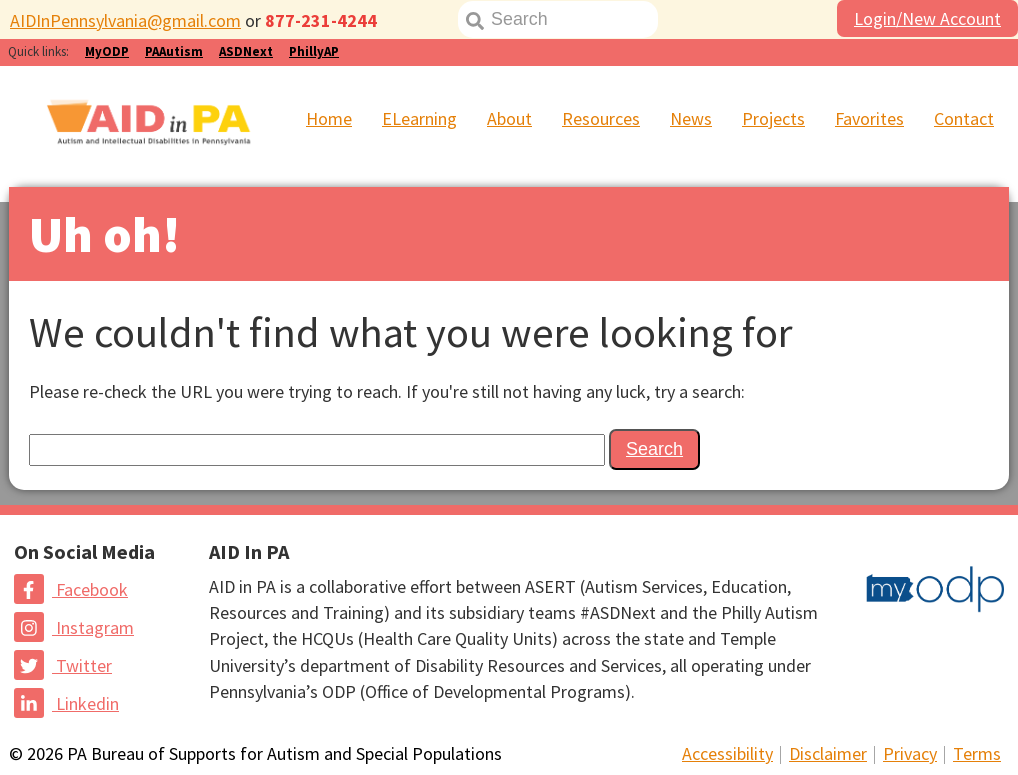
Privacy (910, 753)
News (691, 118)
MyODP (107, 51)
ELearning (419, 118)
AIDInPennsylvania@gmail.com (125, 20)
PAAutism (174, 51)
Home (329, 118)
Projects (773, 118)
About (509, 118)
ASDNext (246, 51)
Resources (601, 118)
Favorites (869, 118)
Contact (964, 118)
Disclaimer (828, 753)
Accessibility (727, 753)
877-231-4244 (321, 20)
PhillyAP (314, 51)
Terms (977, 753)
